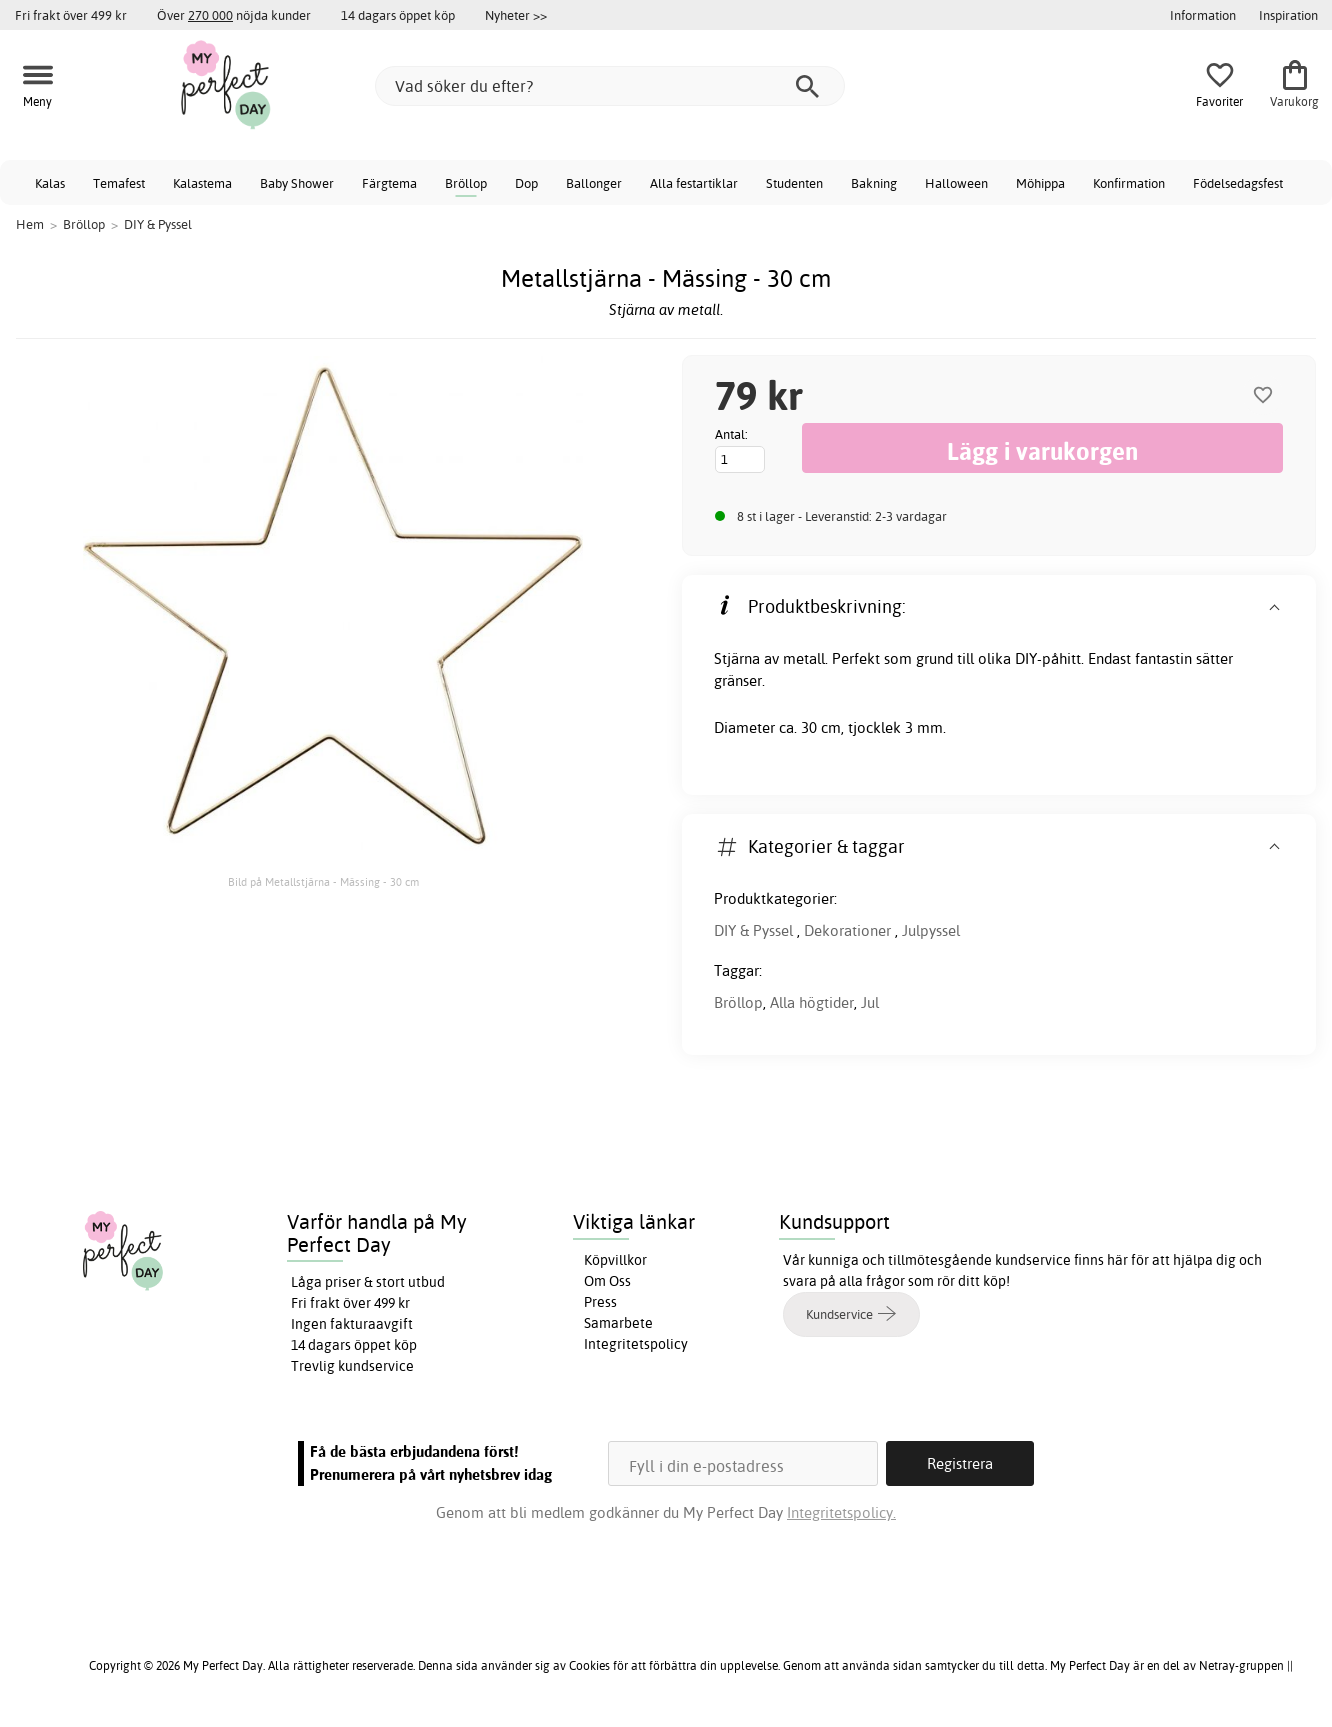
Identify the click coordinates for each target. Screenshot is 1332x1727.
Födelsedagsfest (1238, 183)
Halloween (956, 183)
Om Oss (607, 1281)
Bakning (874, 183)
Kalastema (202, 183)
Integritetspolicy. (841, 1512)
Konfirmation (1129, 183)
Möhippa (1040, 183)
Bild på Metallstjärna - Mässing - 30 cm (323, 882)
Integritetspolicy (636, 1344)
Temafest (119, 183)
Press (600, 1302)
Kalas (50, 183)
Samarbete (618, 1323)
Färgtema (389, 183)
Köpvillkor (615, 1260)
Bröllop (466, 183)
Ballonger (594, 183)
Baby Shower (297, 183)
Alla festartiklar (694, 183)
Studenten (794, 183)
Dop (526, 183)
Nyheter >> (516, 15)
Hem (30, 224)
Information (1203, 15)
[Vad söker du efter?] (610, 86)
